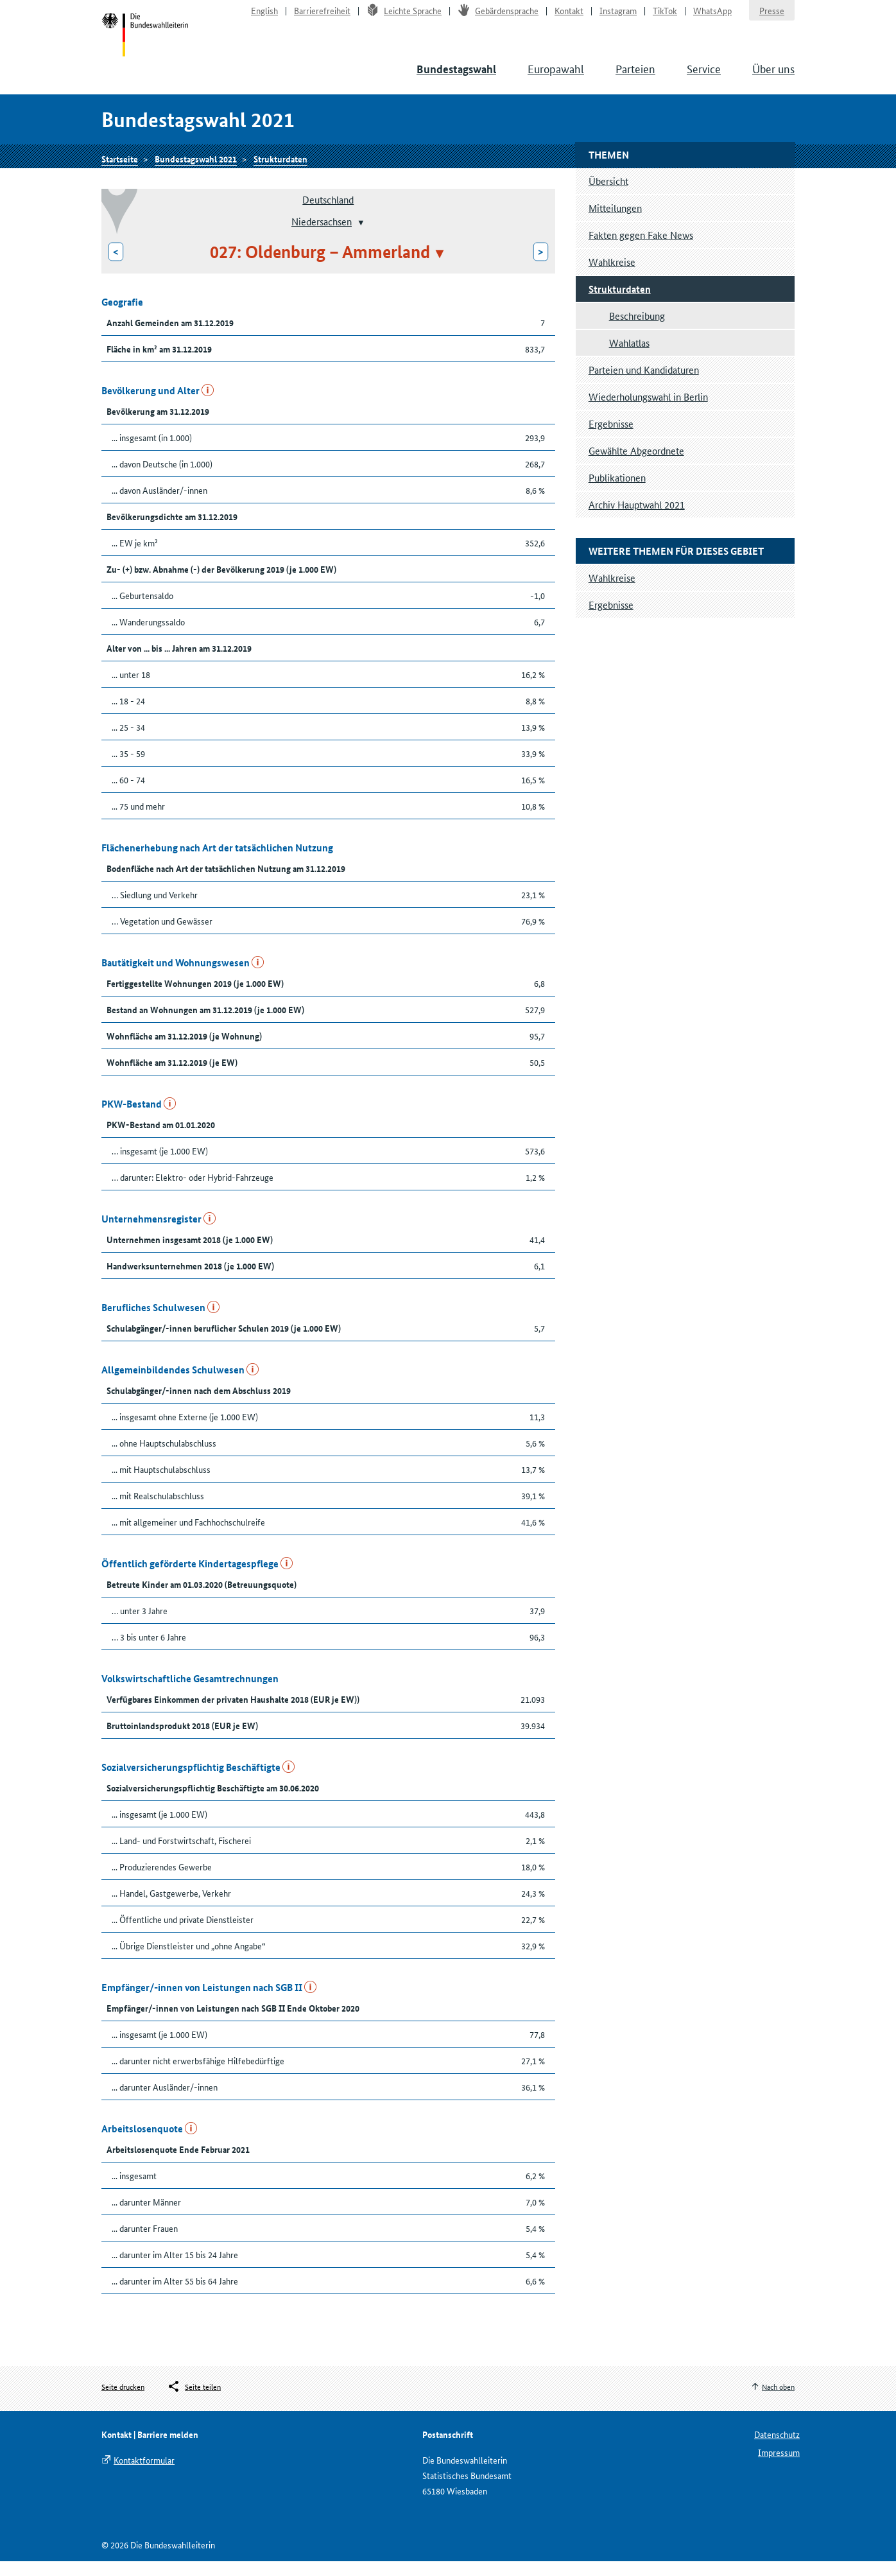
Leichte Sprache (404, 16)
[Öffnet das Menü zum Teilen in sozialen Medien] (194, 2402)
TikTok (665, 16)
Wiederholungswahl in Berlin (648, 411)
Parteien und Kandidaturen (644, 384)
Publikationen (617, 492)
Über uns (773, 77)
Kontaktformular (144, 2474)
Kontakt (569, 16)
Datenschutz (777, 2448)
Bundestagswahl (456, 78)
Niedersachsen (321, 236)
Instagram (618, 16)
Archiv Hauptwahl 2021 (637, 519)
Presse (771, 16)
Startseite (147, 43)
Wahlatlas (629, 357)
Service (704, 77)
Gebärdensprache (498, 16)
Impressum (779, 2466)
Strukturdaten (280, 171)
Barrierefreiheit (322, 16)
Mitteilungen (615, 222)
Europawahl (556, 77)
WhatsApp (712, 16)
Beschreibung (637, 330)
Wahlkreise (612, 276)
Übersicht (608, 195)
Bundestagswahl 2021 (196, 171)
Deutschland (328, 214)
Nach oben (778, 2402)
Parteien (635, 77)
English (264, 16)
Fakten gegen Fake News (641, 249)
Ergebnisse (611, 438)
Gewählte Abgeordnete (636, 465)
